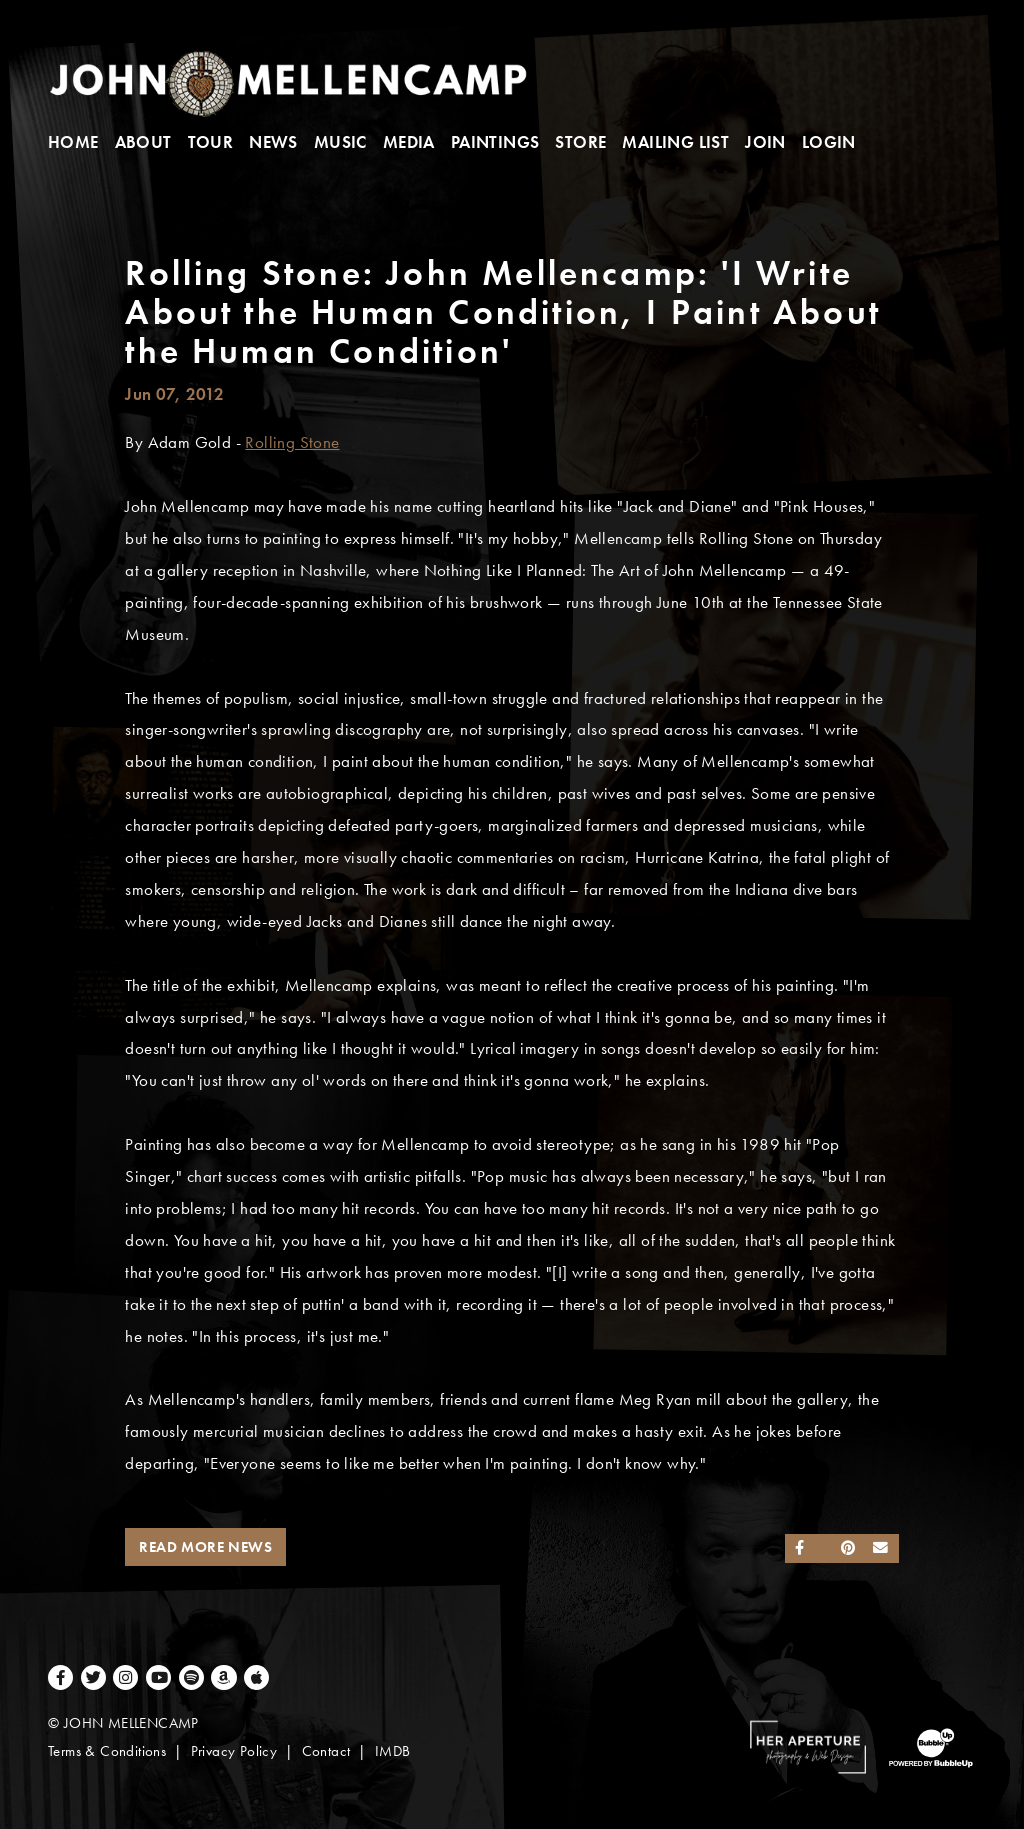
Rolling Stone (292, 442)
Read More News (205, 1547)
